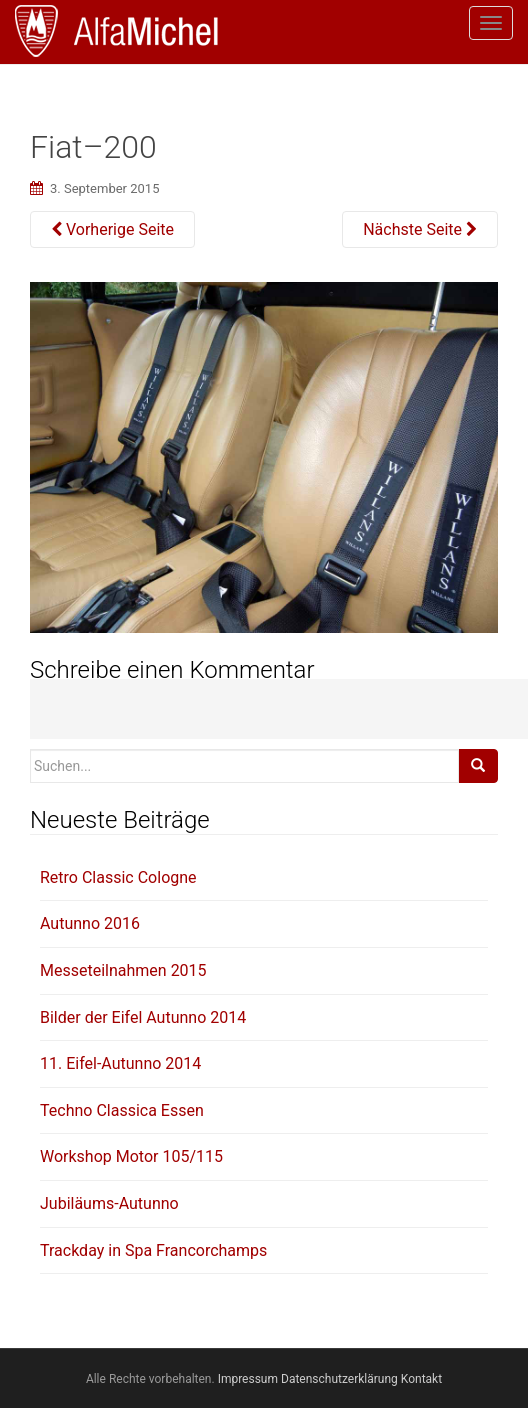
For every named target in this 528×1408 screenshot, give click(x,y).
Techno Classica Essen (122, 1110)
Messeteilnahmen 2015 (123, 970)
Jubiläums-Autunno (109, 1203)
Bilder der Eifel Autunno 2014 (143, 1017)
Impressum (248, 1379)
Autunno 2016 (90, 923)
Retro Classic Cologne (118, 877)
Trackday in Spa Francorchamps (153, 1250)
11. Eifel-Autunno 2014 (120, 1063)
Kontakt (421, 1379)
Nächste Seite (420, 229)
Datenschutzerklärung (339, 1379)
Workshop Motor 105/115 (131, 1156)
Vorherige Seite (112, 229)
